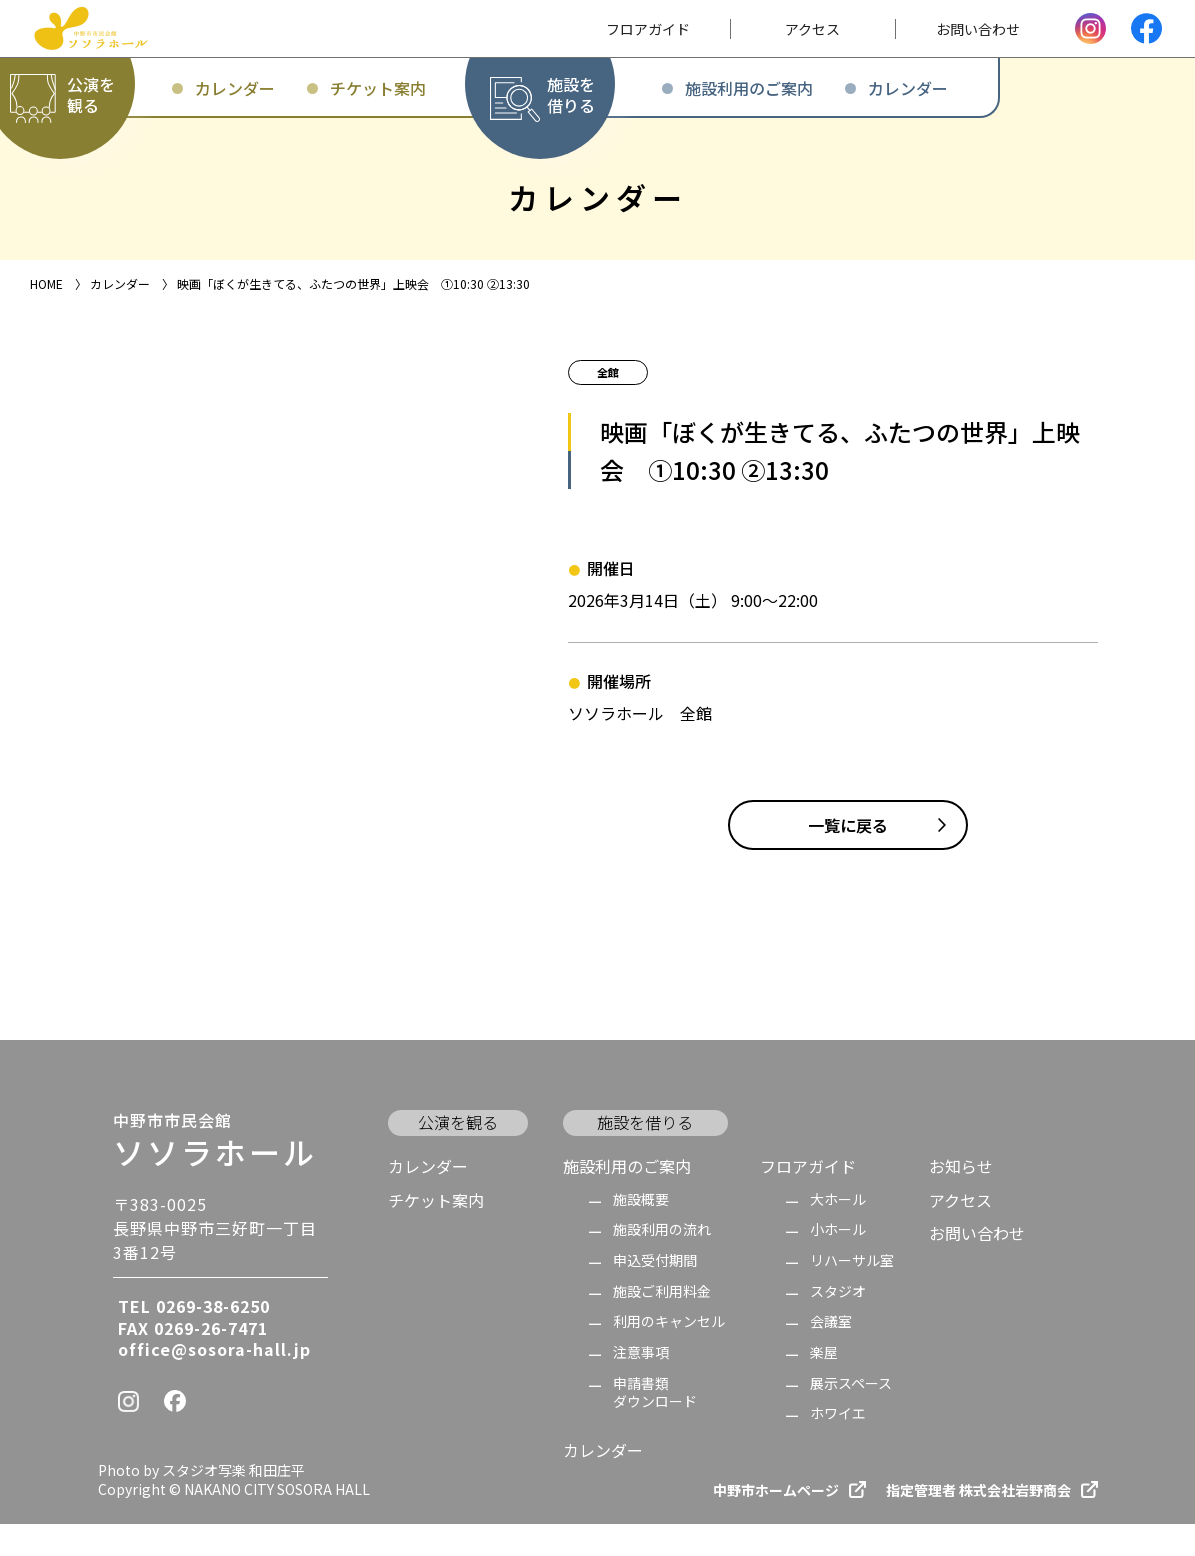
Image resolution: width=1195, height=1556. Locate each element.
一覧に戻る (848, 857)
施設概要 (641, 1231)
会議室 (831, 1353)
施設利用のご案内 (627, 1198)
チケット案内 (436, 1232)
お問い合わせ (977, 1265)
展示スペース (851, 1415)
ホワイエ (838, 1445)
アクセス (960, 1232)
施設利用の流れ (662, 1261)
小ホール (838, 1261)
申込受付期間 (655, 1292)
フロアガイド (808, 1198)
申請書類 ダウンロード (655, 1424)
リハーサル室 (852, 1292)
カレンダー (428, 1198)
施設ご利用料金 (662, 1323)
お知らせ (961, 1198)
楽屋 (824, 1384)
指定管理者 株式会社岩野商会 (978, 1522)
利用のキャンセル (669, 1353)
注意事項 (641, 1384)
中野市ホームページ (776, 1522)
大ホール (838, 1231)
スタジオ (838, 1323)
